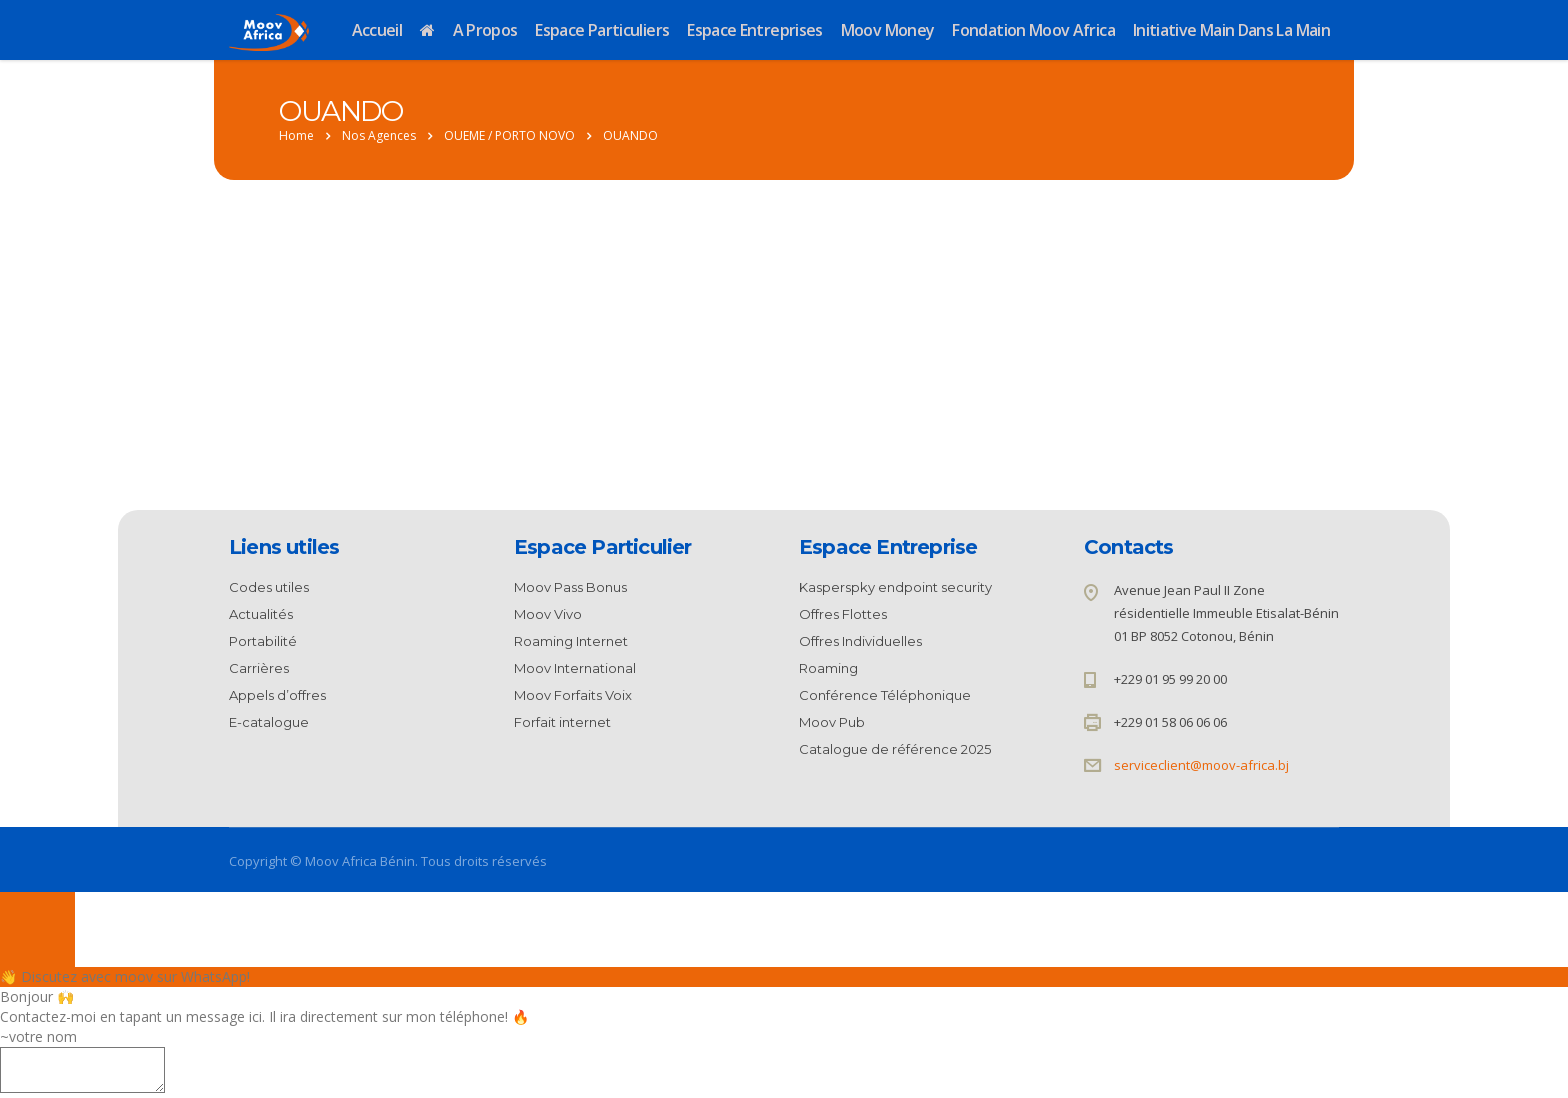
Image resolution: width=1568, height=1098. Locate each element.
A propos (485, 30)
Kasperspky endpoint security (895, 587)
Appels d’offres (277, 695)
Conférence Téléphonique (885, 695)
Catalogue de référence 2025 (895, 749)
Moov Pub (832, 722)
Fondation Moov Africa (1033, 30)
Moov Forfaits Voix (573, 695)
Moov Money (888, 30)
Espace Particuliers (602, 30)
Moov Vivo (548, 614)
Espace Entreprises (754, 30)
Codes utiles (269, 587)
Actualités (261, 614)
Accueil (377, 30)
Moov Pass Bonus (570, 587)
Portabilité (263, 641)
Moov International (575, 668)
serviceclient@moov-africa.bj (1201, 765)
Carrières (259, 668)
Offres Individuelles (860, 641)
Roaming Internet (571, 641)
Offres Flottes (843, 614)
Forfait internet (562, 722)
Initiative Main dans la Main (1231, 30)
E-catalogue (269, 722)
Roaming (828, 668)
